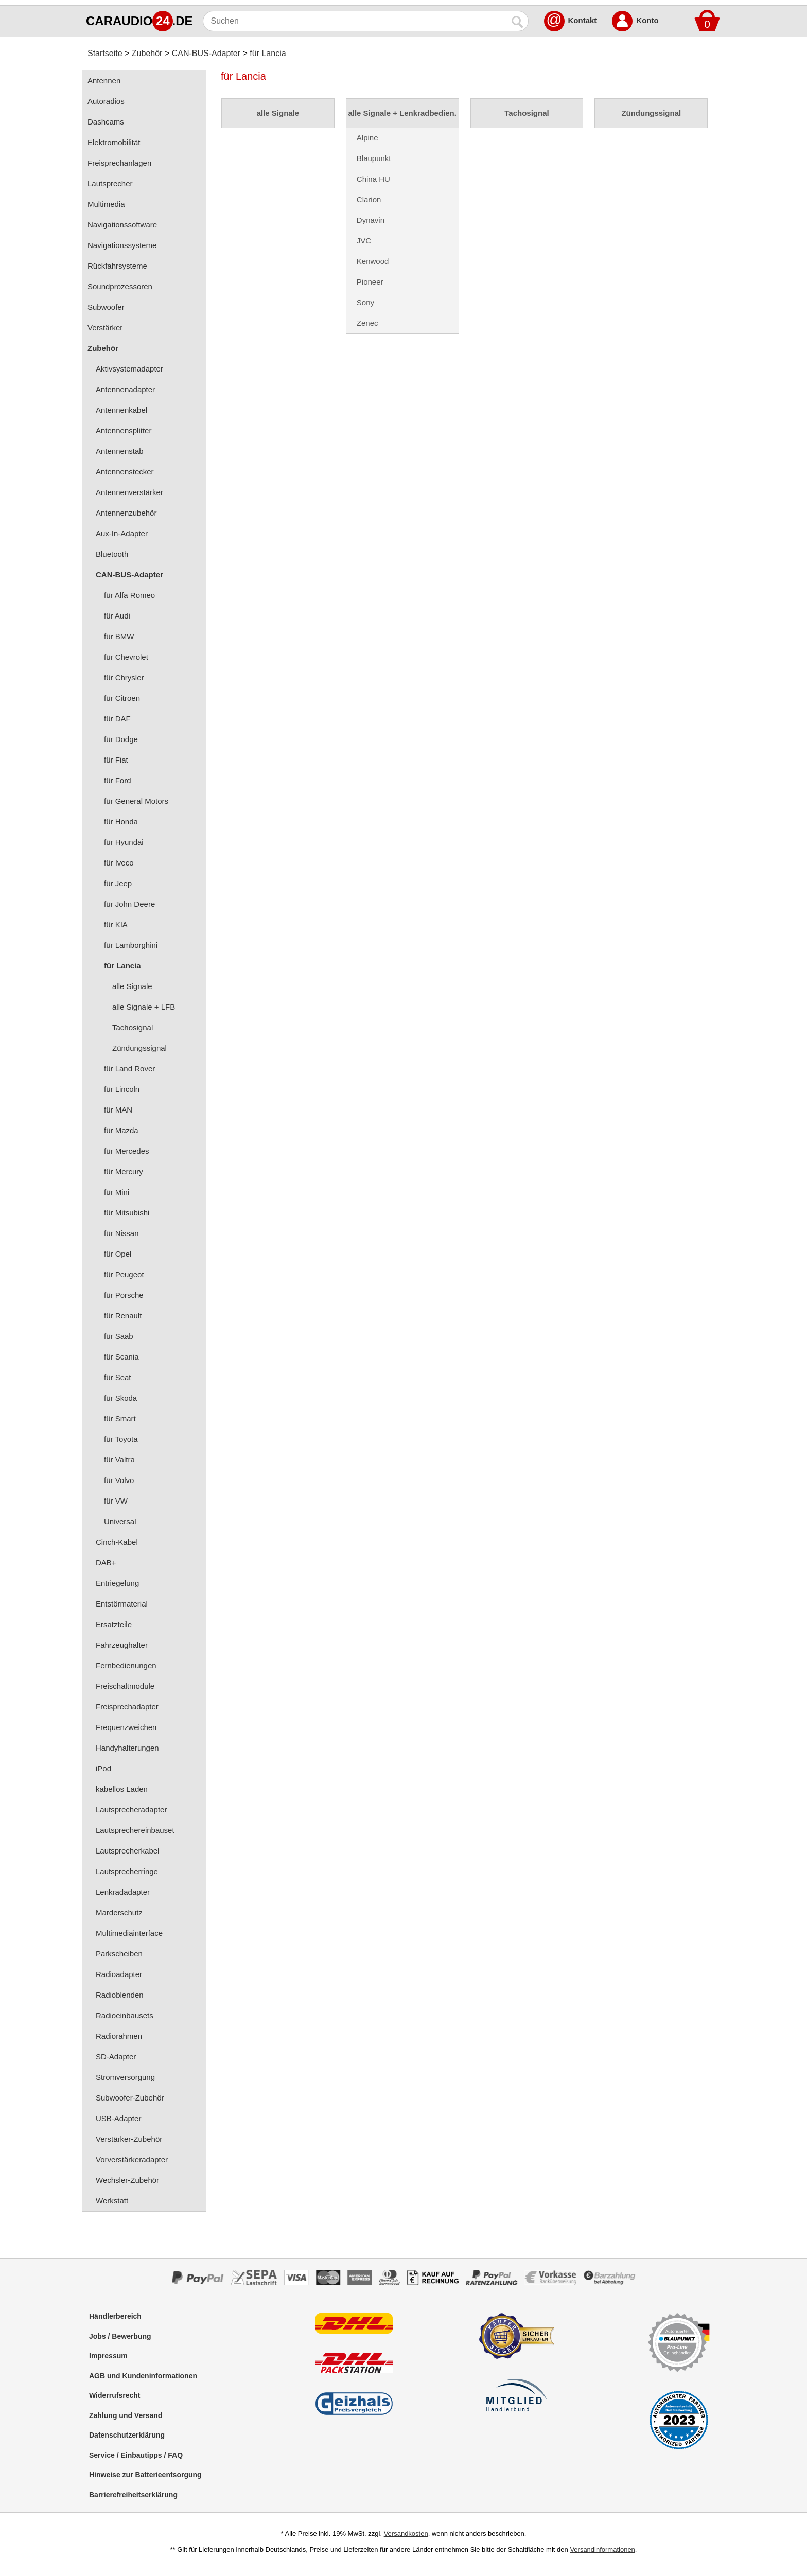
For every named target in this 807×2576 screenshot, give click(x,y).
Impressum (108, 2356)
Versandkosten (406, 2533)
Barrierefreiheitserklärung (133, 2495)
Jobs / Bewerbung (120, 2336)
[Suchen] (355, 21)
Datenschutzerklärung (127, 2435)
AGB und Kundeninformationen (143, 2376)
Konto (647, 20)
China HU (373, 178)
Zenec (367, 323)
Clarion (369, 199)
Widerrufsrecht (114, 2395)
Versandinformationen (602, 2549)
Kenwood (373, 261)
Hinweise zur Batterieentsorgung (145, 2475)
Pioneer (370, 281)
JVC (364, 240)
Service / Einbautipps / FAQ (136, 2455)
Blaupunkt (374, 158)
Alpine (367, 137)
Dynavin (370, 220)
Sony (365, 302)
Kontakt (582, 20)
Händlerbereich (115, 2316)
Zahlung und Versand (125, 2415)
